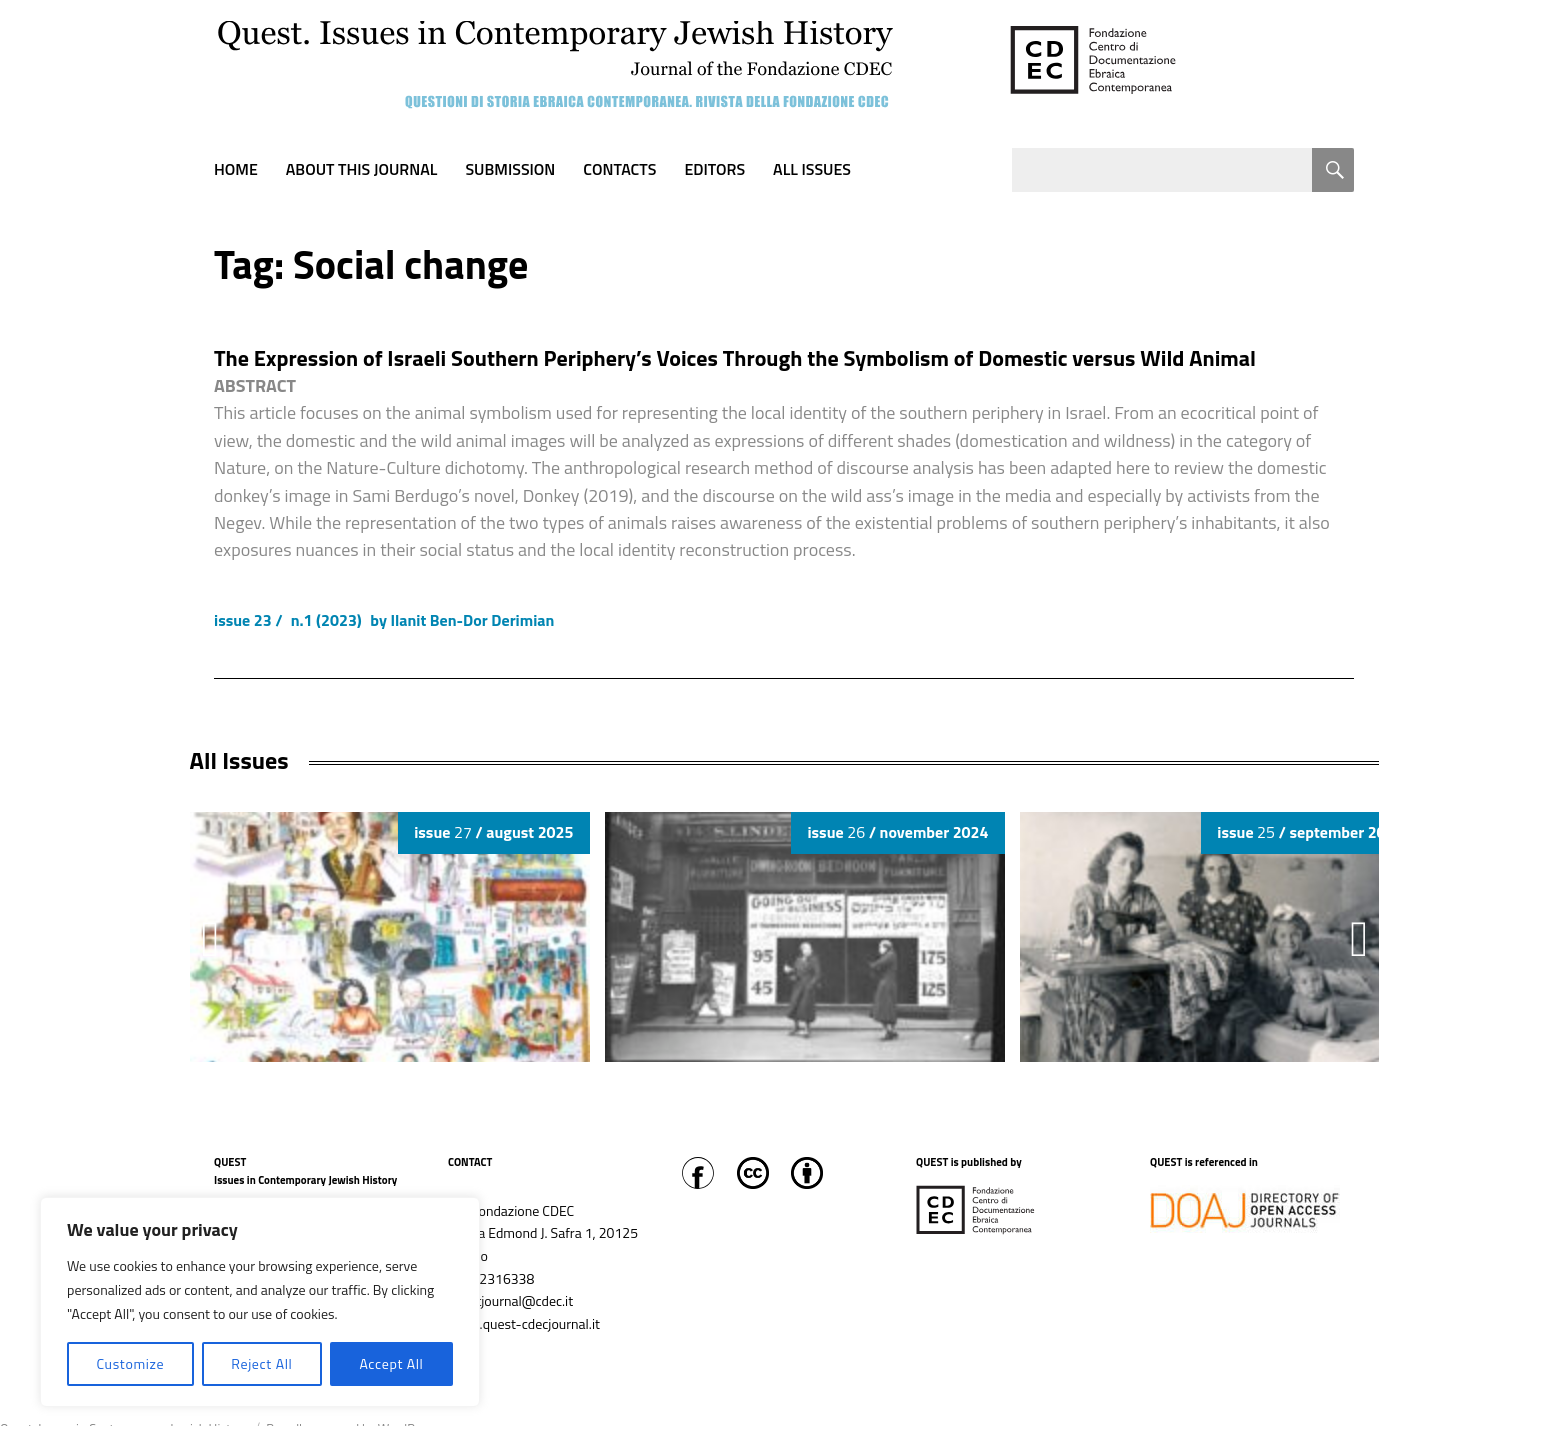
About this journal (362, 169)
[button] (1359, 939)
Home (236, 169)
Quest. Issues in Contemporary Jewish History (124, 1429)
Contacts (619, 169)
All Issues (812, 169)
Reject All (261, 1363)
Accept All (391, 1363)
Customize (130, 1363)
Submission (510, 169)
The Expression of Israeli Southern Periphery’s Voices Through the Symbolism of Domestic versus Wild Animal (735, 358)
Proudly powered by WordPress (352, 1429)
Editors (714, 169)
